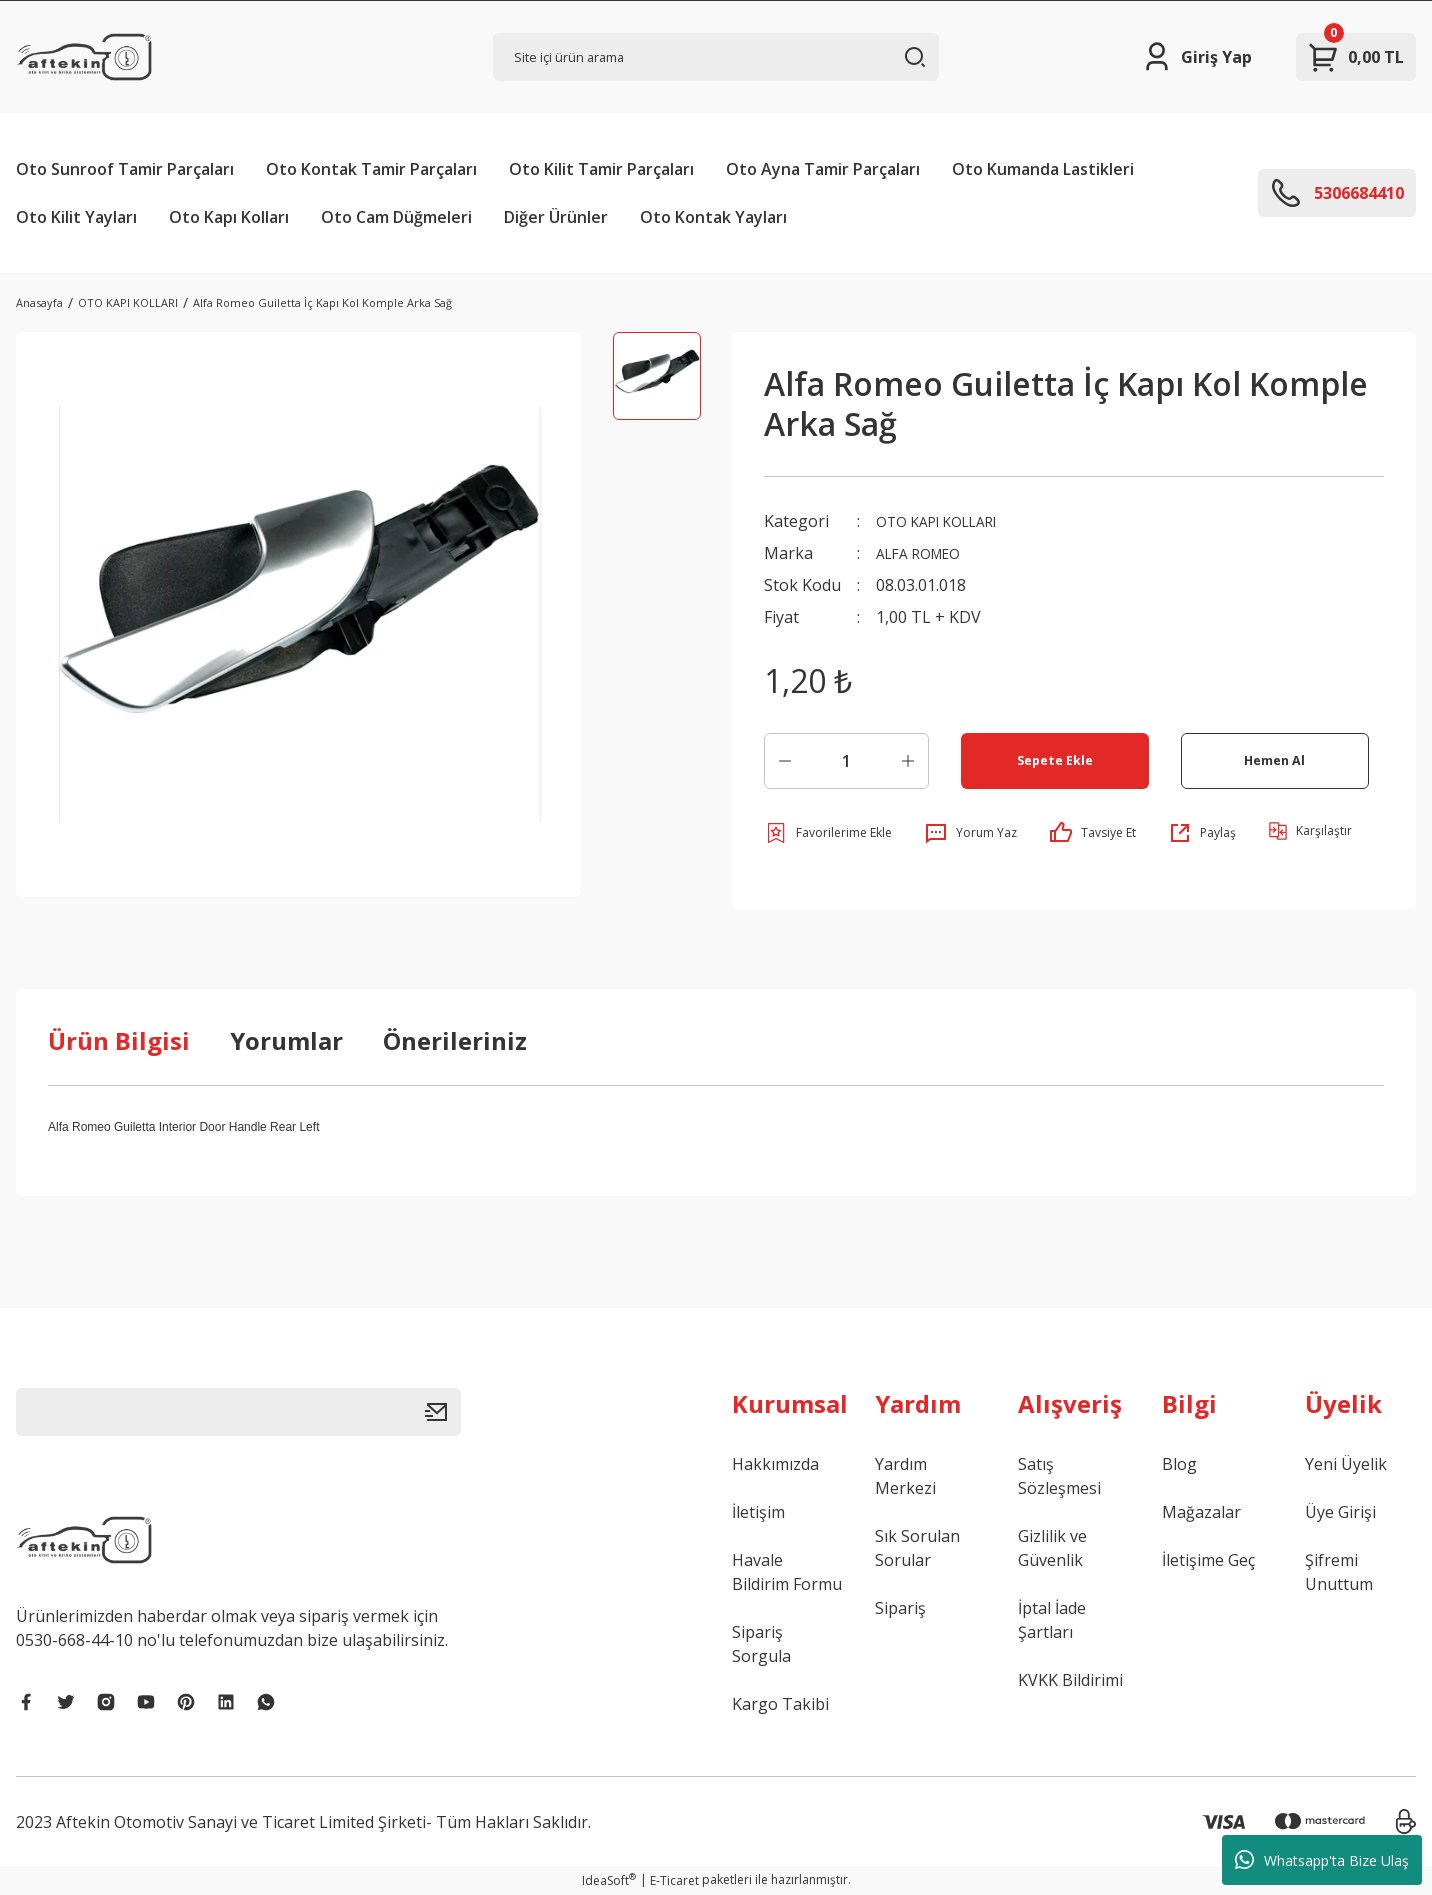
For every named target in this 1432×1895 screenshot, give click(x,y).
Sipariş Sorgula (761, 1644)
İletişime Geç (1208, 1560)
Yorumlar (286, 1040)
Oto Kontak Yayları (713, 217)
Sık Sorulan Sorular (917, 1548)
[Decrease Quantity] (785, 761)
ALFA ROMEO (925, 553)
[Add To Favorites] (828, 833)
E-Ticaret (674, 1880)
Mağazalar (1201, 1512)
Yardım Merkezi (905, 1476)
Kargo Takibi (780, 1704)
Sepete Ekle (1054, 760)
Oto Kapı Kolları (229, 217)
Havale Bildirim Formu (787, 1572)
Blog (1179, 1464)
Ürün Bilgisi (119, 1040)
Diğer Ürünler (556, 217)
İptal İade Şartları (1052, 1620)
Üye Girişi (1340, 1512)
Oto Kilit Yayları (76, 217)
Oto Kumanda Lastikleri (1043, 169)
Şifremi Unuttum (1339, 1572)
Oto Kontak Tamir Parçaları (371, 169)
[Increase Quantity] (908, 761)
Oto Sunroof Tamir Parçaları (125, 169)
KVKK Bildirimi (1070, 1680)
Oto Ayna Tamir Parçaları (823, 169)
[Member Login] (1196, 57)
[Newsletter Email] (238, 1412)
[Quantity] (846, 761)
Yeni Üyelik (1346, 1464)
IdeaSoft (609, 1880)
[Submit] (443, 1412)
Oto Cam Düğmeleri (396, 217)
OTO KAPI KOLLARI (947, 521)
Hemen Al (1274, 760)
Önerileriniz (455, 1040)
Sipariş (900, 1608)
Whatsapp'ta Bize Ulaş (1322, 1860)
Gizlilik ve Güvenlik (1052, 1548)
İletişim (758, 1512)
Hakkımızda (775, 1464)
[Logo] (84, 57)
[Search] (715, 57)
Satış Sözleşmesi (1059, 1476)
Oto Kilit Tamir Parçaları (601, 169)
